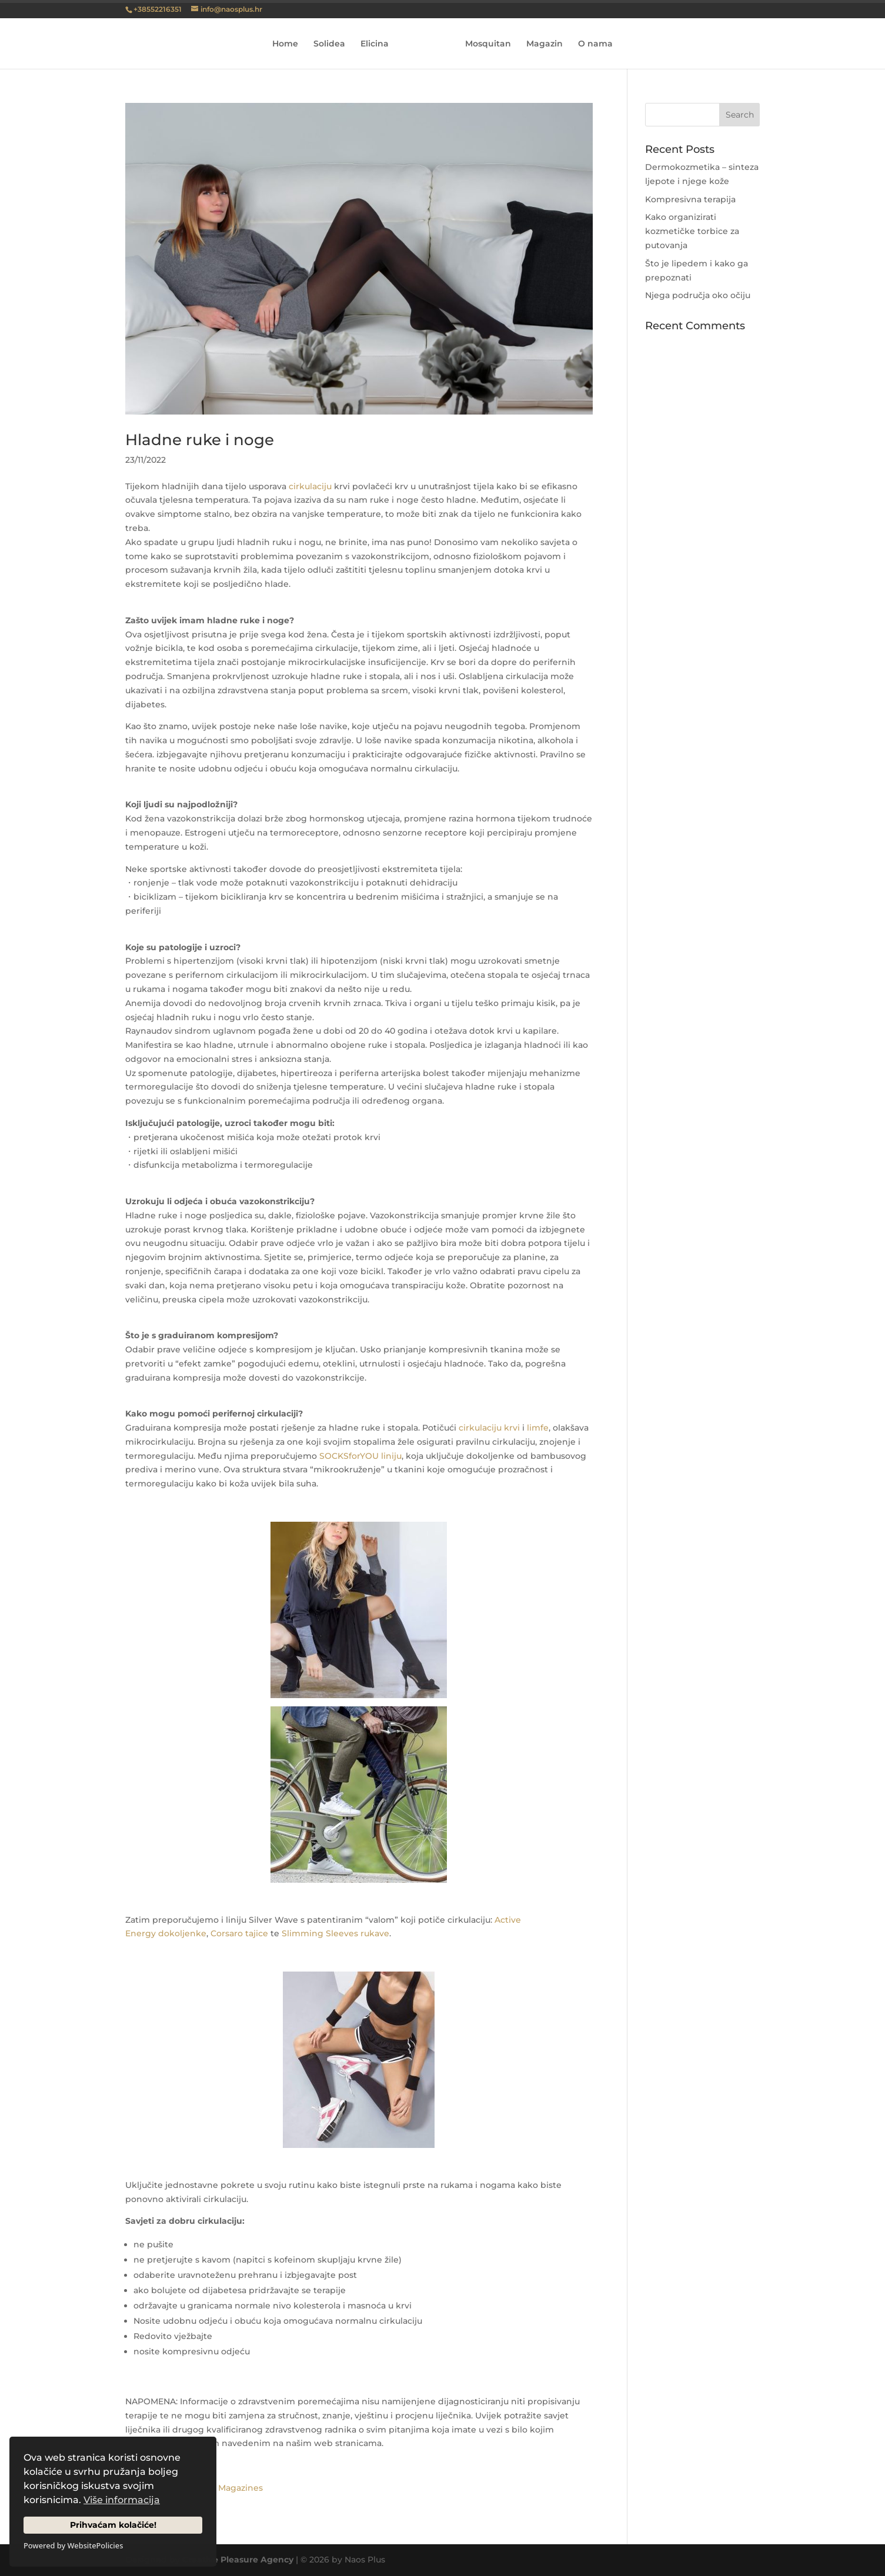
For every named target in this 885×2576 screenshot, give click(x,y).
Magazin (541, 44)
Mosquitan (484, 44)
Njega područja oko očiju (697, 295)
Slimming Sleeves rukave (335, 1933)
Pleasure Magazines (221, 2488)
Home (289, 44)
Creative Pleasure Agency (237, 2559)
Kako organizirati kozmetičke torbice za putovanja (692, 231)
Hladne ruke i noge (199, 439)
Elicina (378, 44)
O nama (592, 44)
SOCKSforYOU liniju (360, 1456)
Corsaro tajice (239, 1933)
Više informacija (122, 2499)
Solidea (333, 44)
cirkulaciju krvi (489, 1427)
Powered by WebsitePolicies (73, 2545)
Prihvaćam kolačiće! (113, 2525)
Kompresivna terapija (690, 199)
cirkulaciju (310, 486)
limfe (538, 1427)
